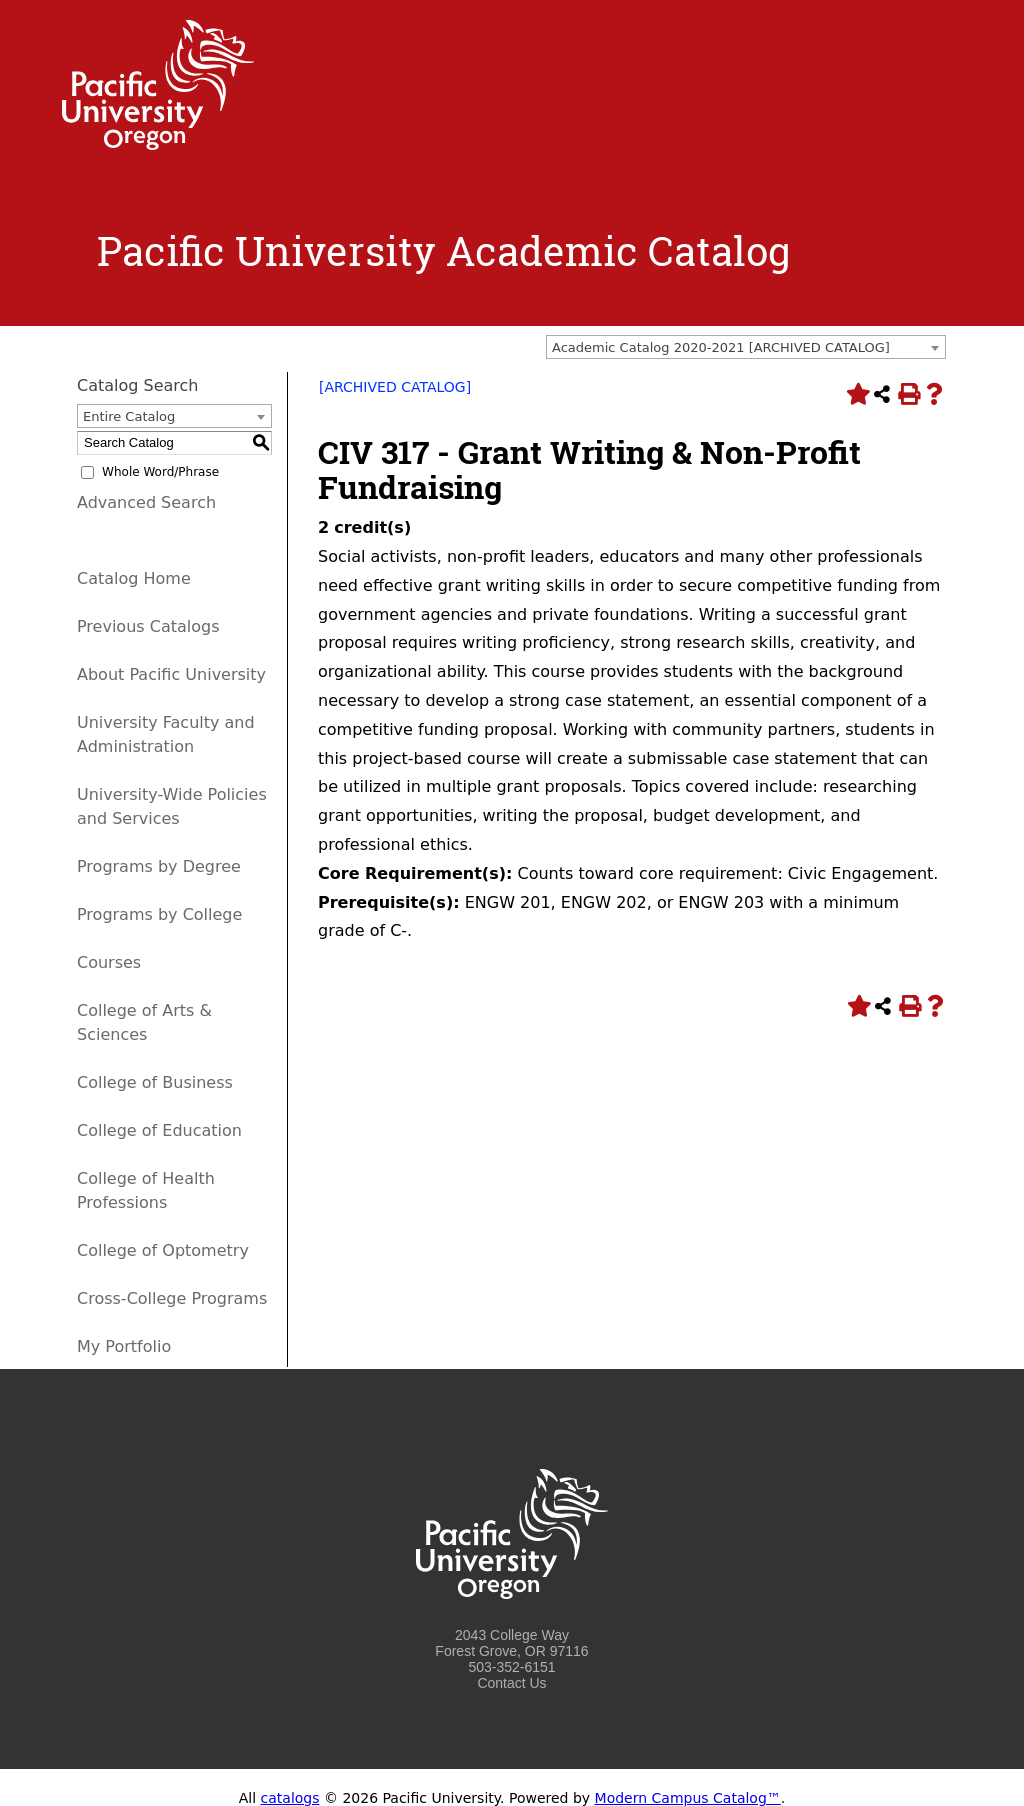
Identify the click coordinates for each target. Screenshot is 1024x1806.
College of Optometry (163, 1250)
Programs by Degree (159, 866)
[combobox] (746, 347)
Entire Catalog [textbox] (129, 416)
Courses (109, 962)
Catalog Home (134, 578)
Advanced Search (146, 502)
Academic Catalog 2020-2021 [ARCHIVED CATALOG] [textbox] (721, 347)
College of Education (159, 1130)
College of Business (155, 1082)
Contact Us (511, 1683)
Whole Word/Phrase (160, 472)
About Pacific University (171, 674)
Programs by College (159, 914)
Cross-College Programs (172, 1298)
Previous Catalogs (148, 626)
